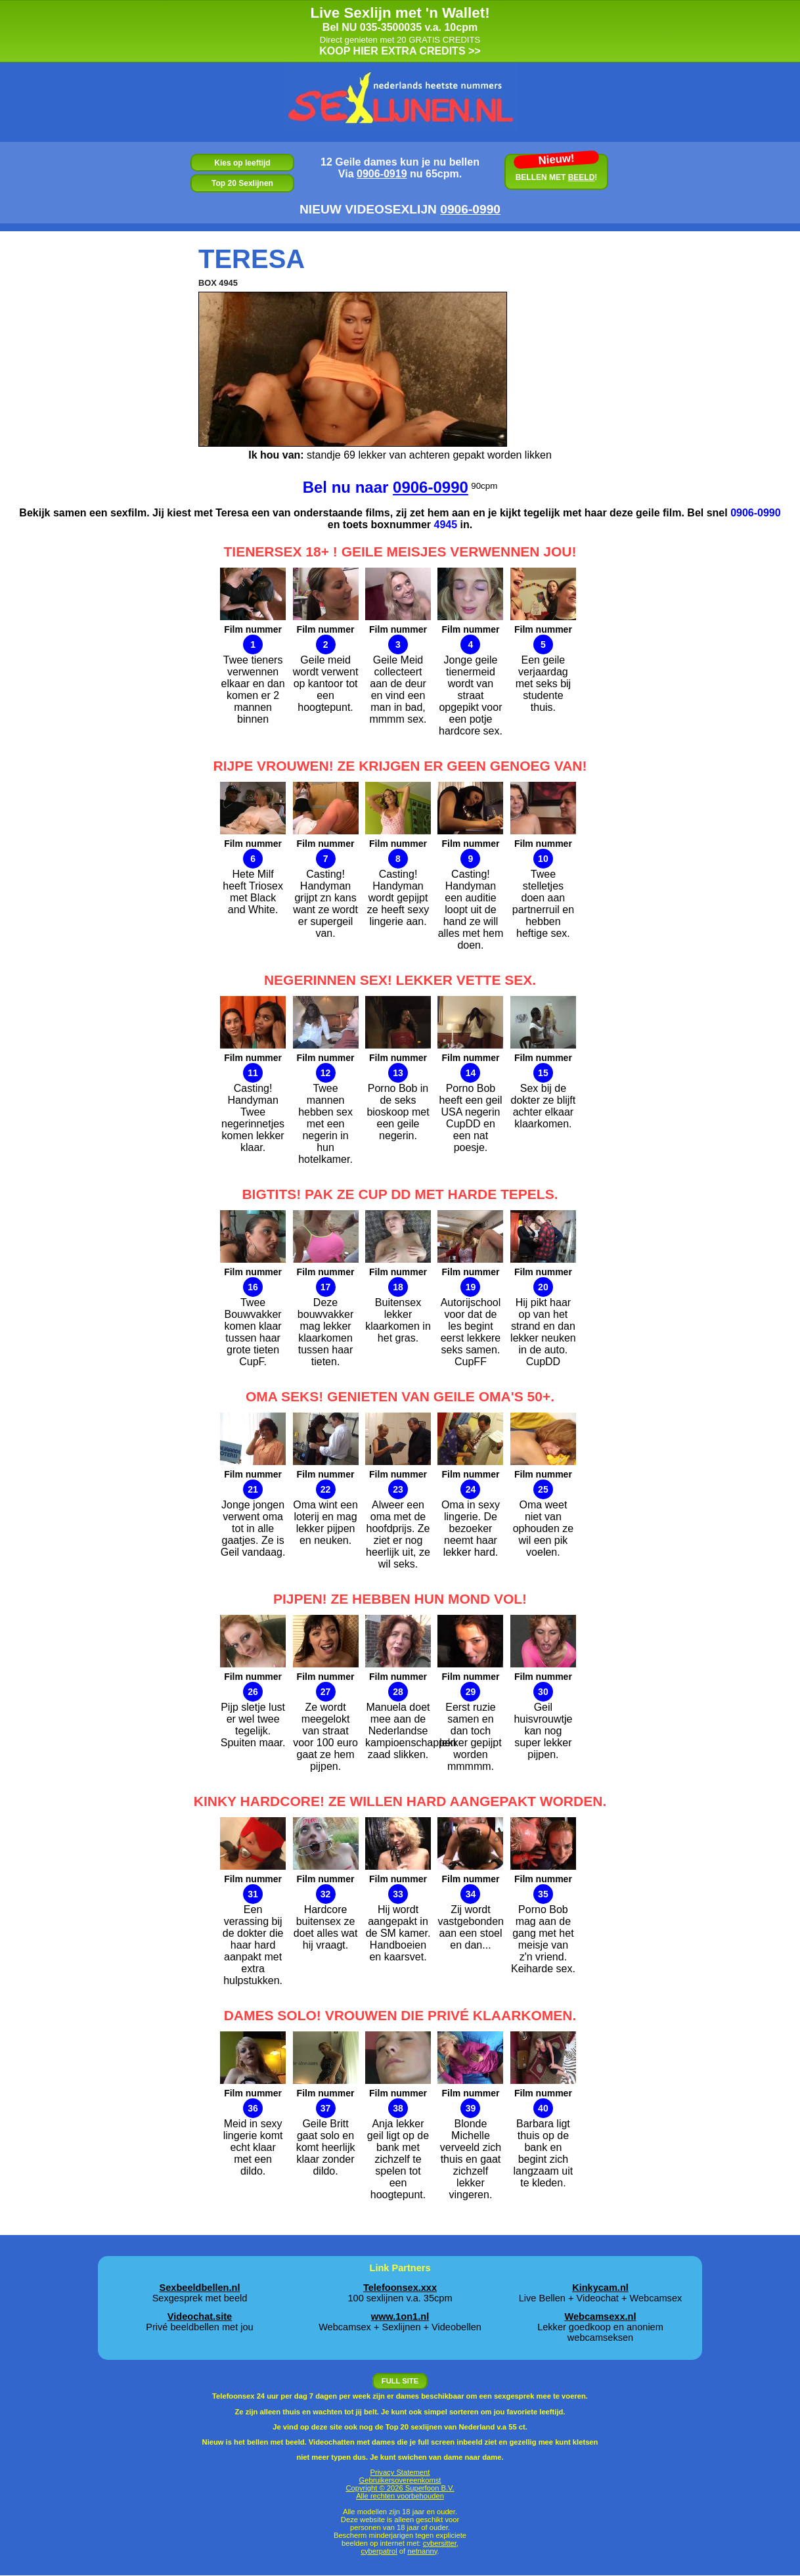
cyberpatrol (379, 2551)
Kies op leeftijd (242, 163)
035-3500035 (391, 27)
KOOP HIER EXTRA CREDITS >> (399, 30)
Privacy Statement (400, 2472)
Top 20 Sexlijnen (242, 183)
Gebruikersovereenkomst (400, 2480)
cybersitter (439, 2543)
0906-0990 (430, 487)
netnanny (422, 2551)
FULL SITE (400, 2381)
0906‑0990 (470, 209)
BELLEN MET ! (556, 170)
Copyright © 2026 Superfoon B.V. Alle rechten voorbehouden (399, 2492)
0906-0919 (382, 173)
